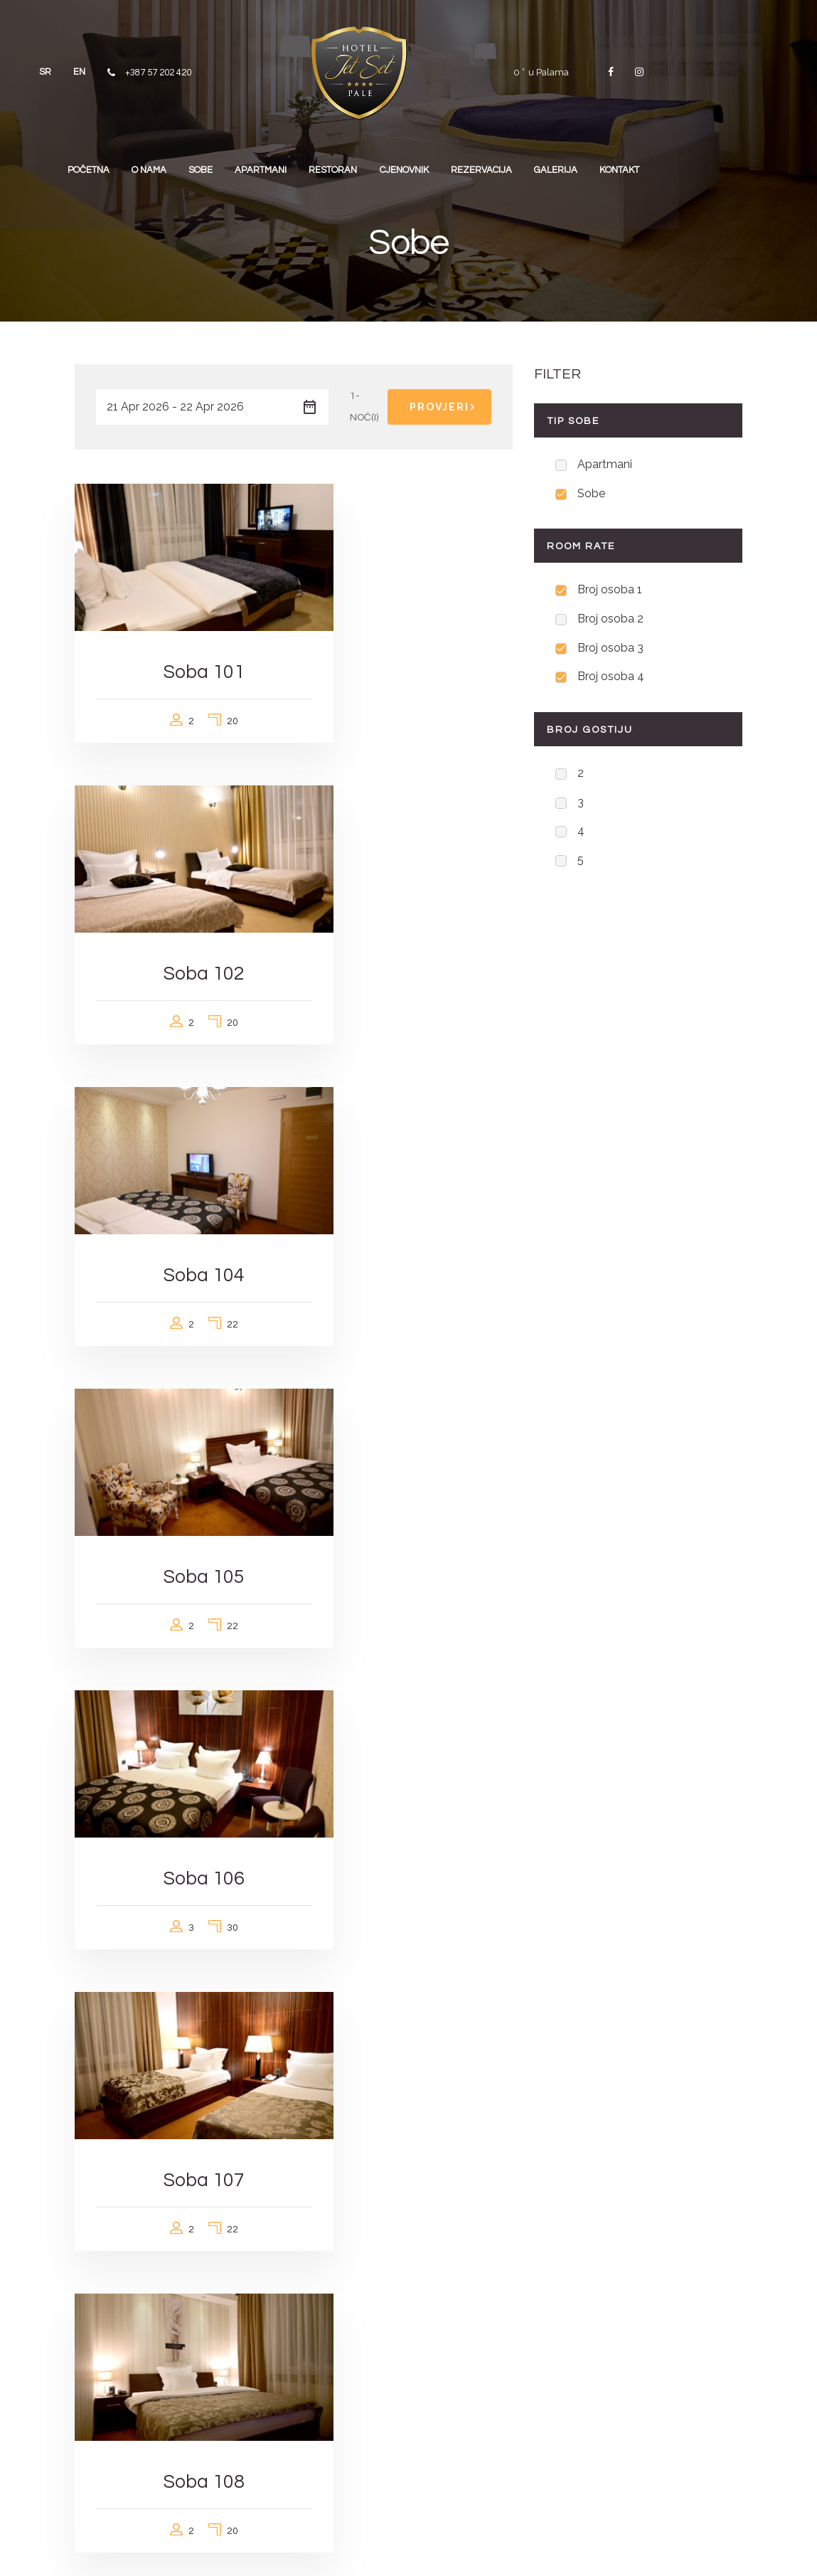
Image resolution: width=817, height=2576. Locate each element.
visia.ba (329, 2547)
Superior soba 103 (178, 2007)
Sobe (591, 495)
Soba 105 (408, 916)
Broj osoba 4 (610, 682)
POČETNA (124, 164)
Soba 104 (178, 916)
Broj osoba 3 (610, 652)
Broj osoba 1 (609, 592)
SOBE (249, 164)
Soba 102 (408, 642)
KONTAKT (705, 164)
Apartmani (604, 465)
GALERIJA (635, 164)
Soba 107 (408, 1188)
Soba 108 (178, 1461)
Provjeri (445, 407)
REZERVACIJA (554, 164)
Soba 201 (408, 1461)
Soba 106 (178, 1188)
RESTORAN (394, 164)
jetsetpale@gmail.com (478, 2416)
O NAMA (190, 164)
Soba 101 (178, 642)
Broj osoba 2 (610, 622)
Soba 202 (178, 1734)
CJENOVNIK (471, 164)
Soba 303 (408, 1734)
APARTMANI (315, 164)
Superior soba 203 (408, 2007)
